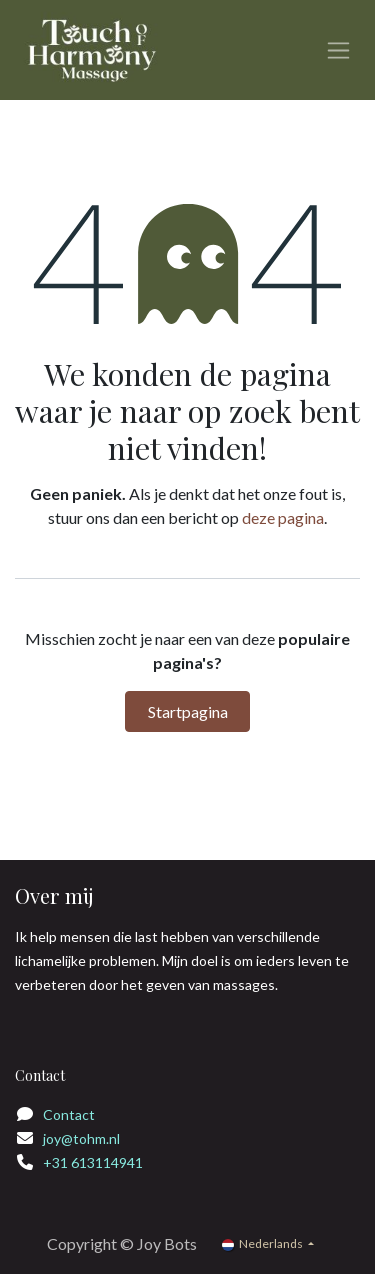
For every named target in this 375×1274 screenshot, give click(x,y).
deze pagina (283, 517)
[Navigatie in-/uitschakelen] (338, 50)
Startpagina (188, 711)
